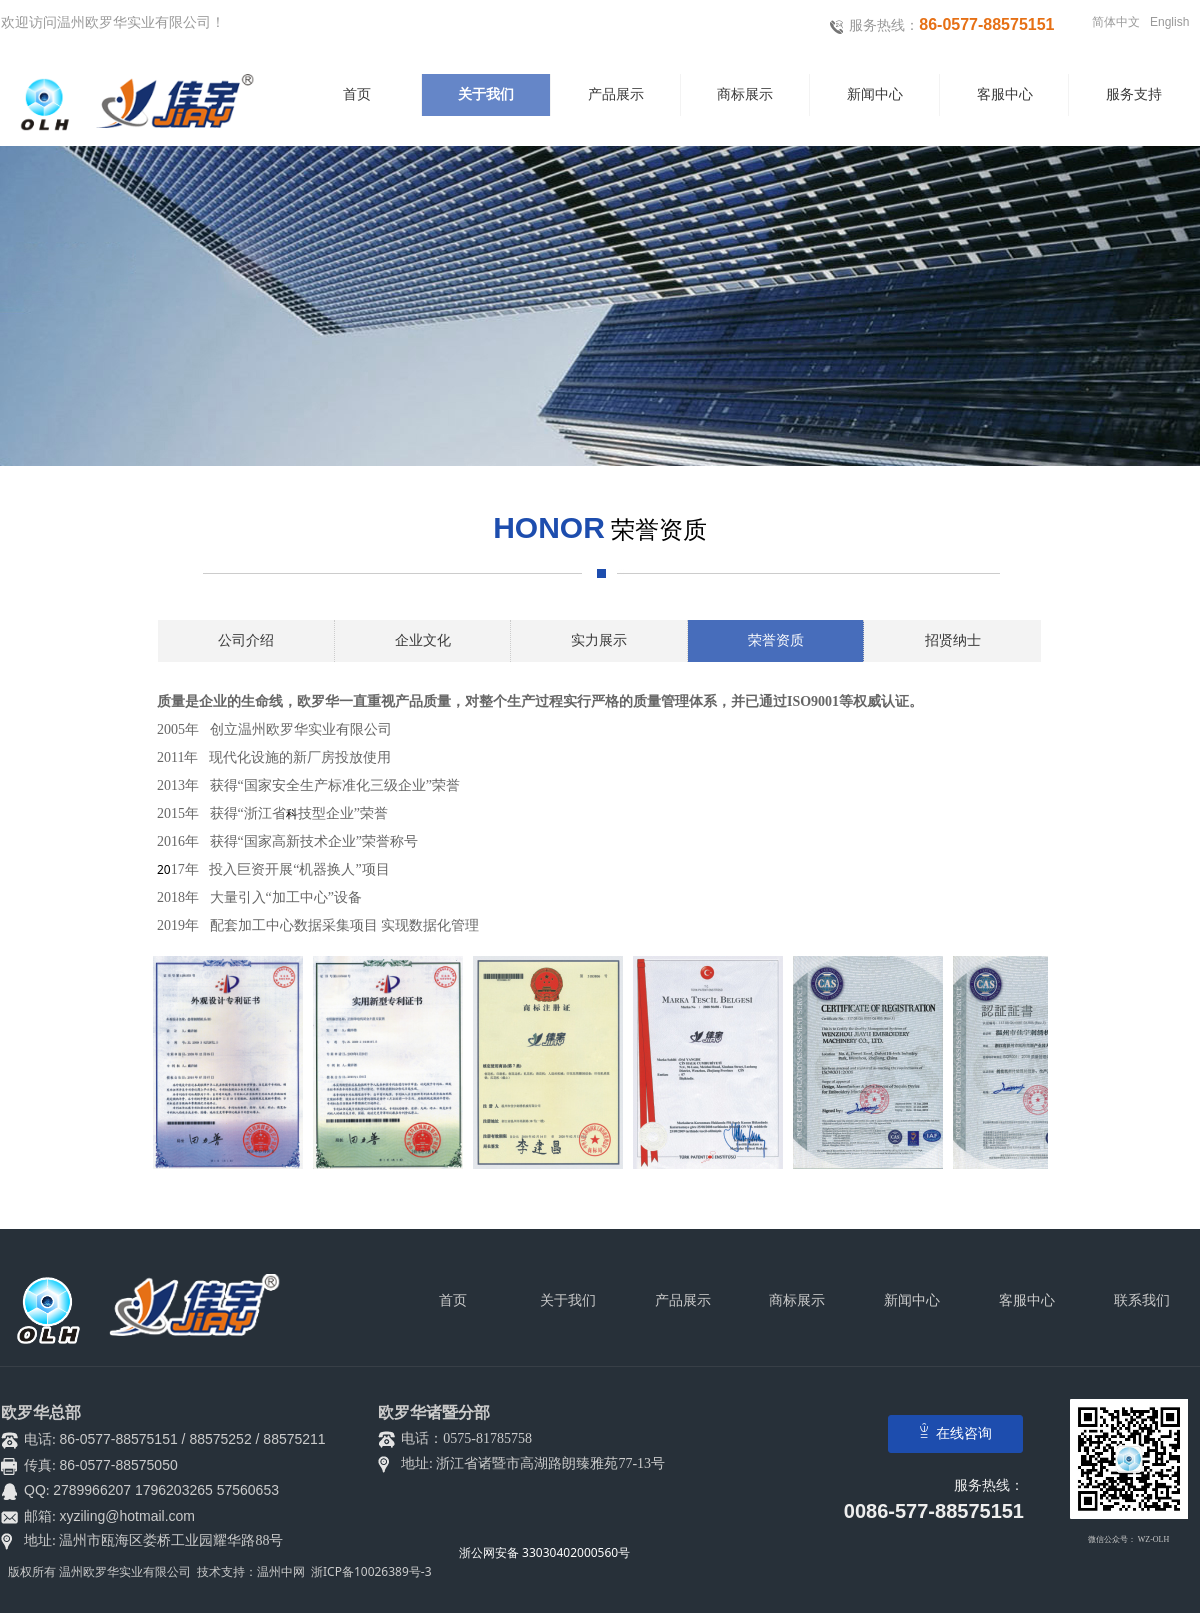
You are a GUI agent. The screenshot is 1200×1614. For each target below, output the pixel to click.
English (1169, 22)
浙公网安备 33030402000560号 (544, 1552)
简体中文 (1116, 22)
